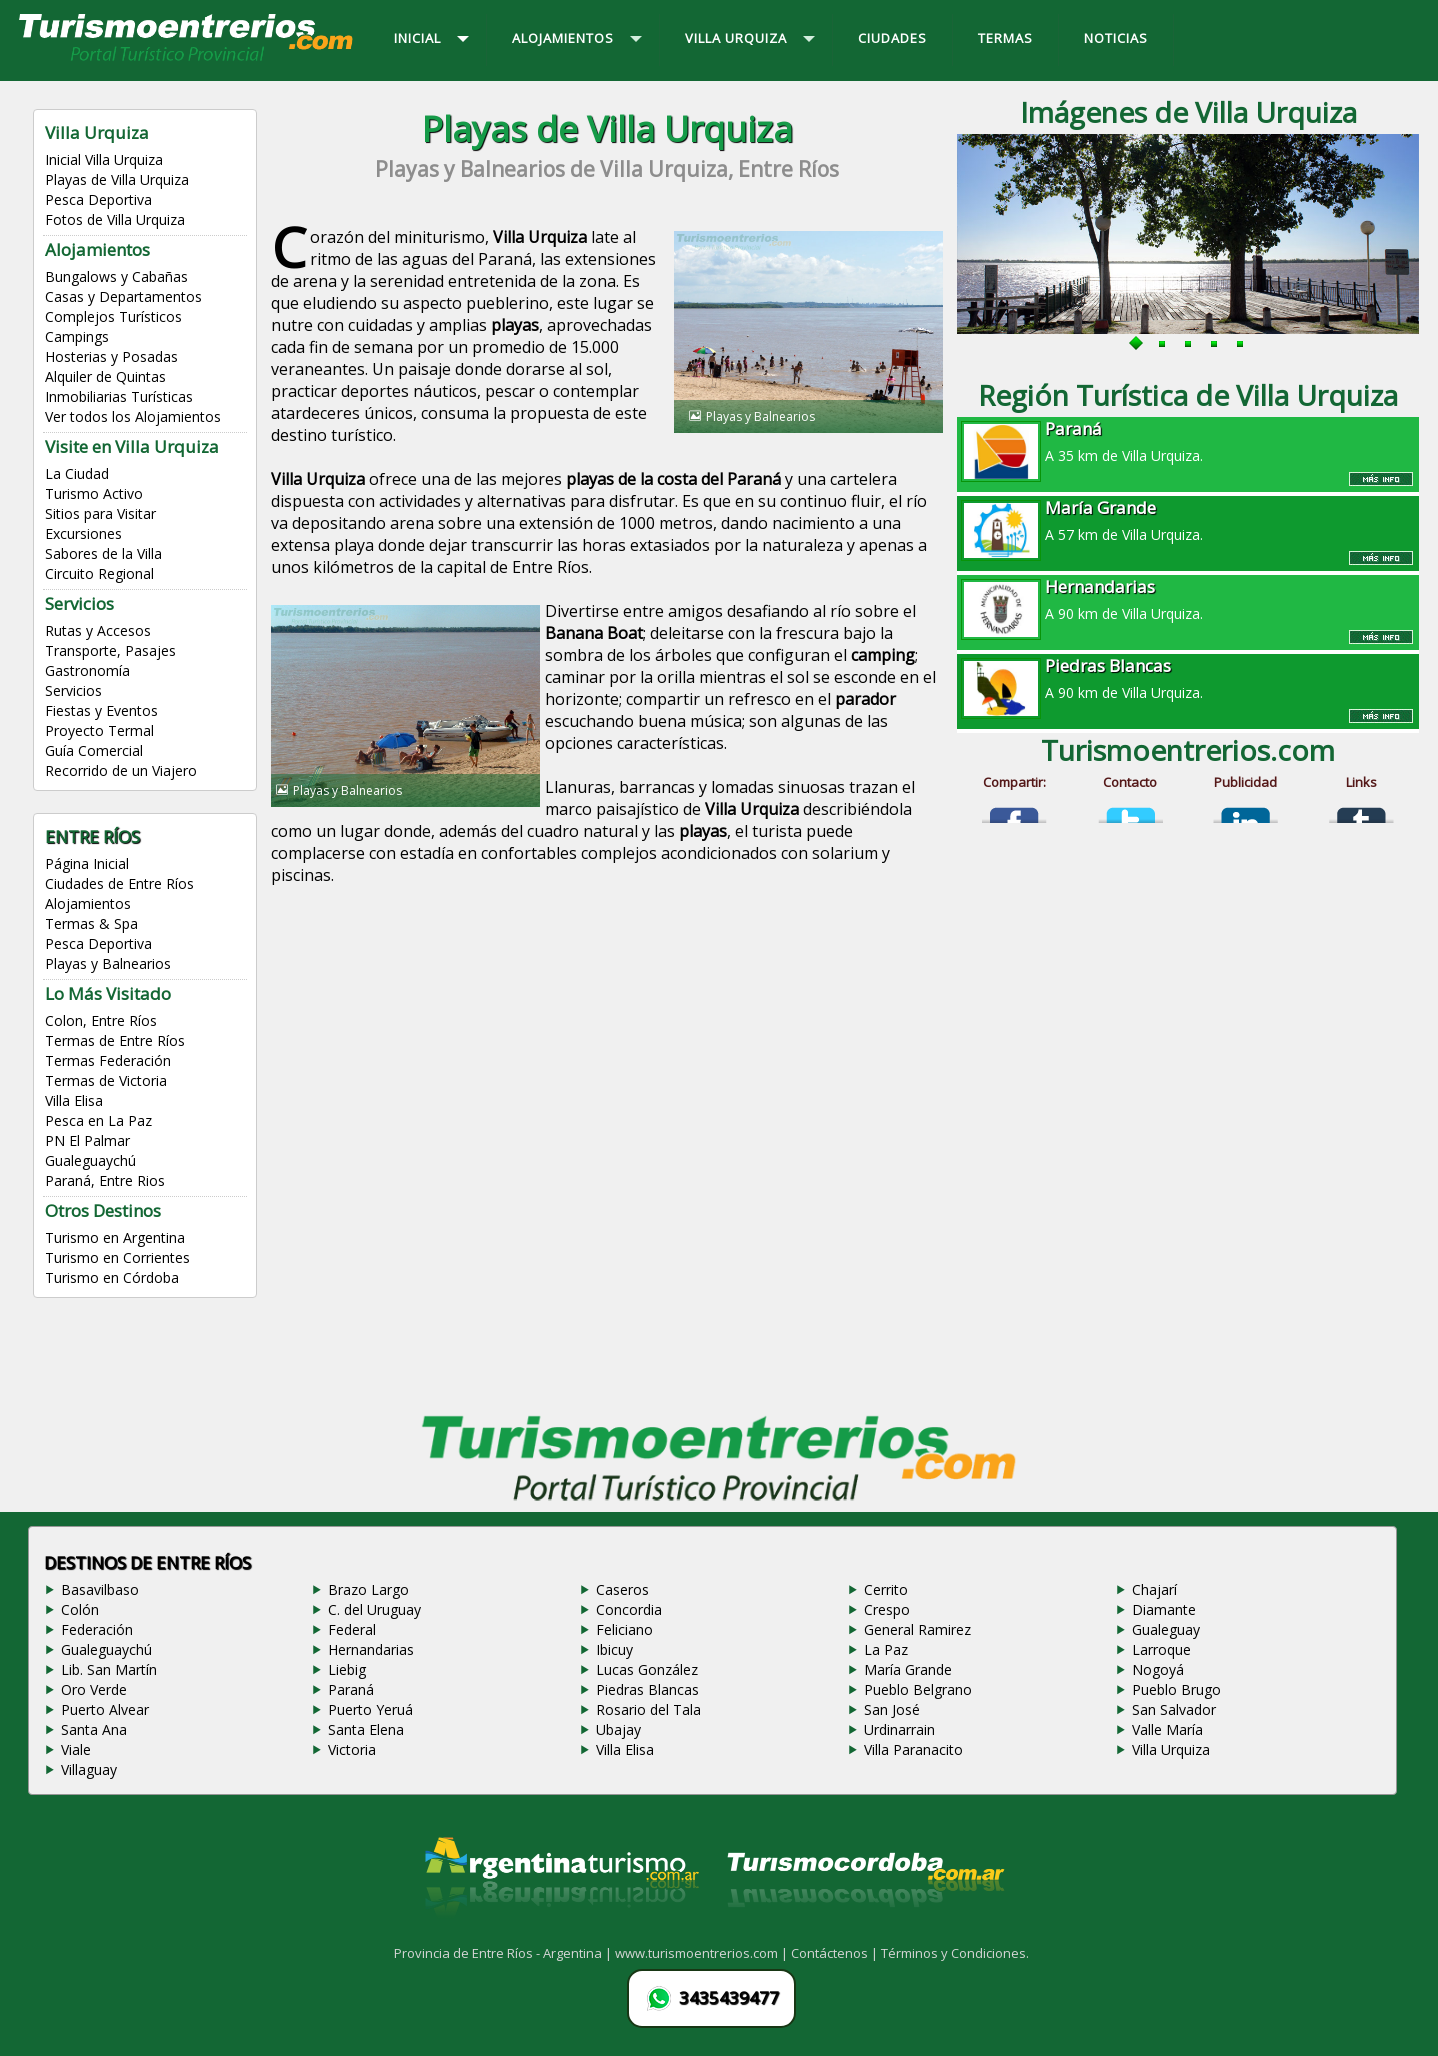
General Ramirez (917, 1629)
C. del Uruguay (374, 1609)
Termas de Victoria (106, 1080)
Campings (77, 336)
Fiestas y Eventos (101, 710)
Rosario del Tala (648, 1709)
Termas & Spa (91, 923)
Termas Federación (108, 1060)
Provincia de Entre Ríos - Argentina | (504, 1953)
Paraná (351, 1689)
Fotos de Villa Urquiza (115, 219)
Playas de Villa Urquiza (117, 179)
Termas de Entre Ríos (115, 1040)
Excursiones (83, 533)
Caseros (622, 1589)
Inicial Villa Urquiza (104, 159)
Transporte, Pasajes (110, 650)
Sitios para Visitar (100, 513)
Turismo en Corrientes (117, 1257)
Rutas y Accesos (98, 630)
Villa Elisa (74, 1100)
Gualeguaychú (90, 1160)
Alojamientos (88, 903)
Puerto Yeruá (370, 1709)
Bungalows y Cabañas (116, 276)
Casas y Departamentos (123, 296)
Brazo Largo (368, 1589)
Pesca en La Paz (98, 1120)
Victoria (352, 1749)
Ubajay (618, 1729)
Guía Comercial (94, 750)
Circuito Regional (99, 573)
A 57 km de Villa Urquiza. (1188, 520)
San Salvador (1174, 1709)
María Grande (908, 1669)
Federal (352, 1629)
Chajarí (1154, 1589)
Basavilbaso (100, 1589)
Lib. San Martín (109, 1669)
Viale (76, 1749)
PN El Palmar (87, 1140)
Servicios (73, 690)
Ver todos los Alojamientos (133, 416)
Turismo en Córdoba (112, 1277)
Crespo (887, 1609)
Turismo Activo (94, 493)
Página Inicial (87, 863)
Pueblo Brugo (1176, 1689)
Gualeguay (1166, 1629)
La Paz (886, 1649)
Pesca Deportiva (98, 199)
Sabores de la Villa (103, 553)
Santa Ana (94, 1729)
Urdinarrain (899, 1729)
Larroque (1161, 1649)
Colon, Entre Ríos (101, 1020)
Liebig (347, 1669)
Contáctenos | (836, 1953)
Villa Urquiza (1171, 1749)
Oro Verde (94, 1689)
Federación (97, 1629)
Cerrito (886, 1589)
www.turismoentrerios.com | (703, 1953)
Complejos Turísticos (113, 316)
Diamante (1164, 1609)
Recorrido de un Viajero (121, 770)
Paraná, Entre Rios (105, 1180)
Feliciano (624, 1629)
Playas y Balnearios (108, 963)
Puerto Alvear (105, 1709)
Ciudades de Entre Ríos (119, 883)
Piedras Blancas (647, 1689)
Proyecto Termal (99, 730)
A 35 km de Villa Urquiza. (1188, 441)
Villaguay (89, 1769)
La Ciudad (77, 473)
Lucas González (647, 1669)
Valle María (1167, 1729)
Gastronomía (87, 670)
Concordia (629, 1609)
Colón (80, 1609)
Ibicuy (614, 1649)
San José (892, 1709)
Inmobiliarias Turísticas (119, 396)
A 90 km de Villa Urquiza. (1188, 599)
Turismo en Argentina (115, 1237)
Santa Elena (366, 1729)
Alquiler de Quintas (105, 376)
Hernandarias (371, 1649)
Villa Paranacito (913, 1749)
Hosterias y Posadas (111, 356)
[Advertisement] (607, 1070)
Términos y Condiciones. (955, 1953)
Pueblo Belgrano (918, 1689)
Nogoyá (1158, 1669)
